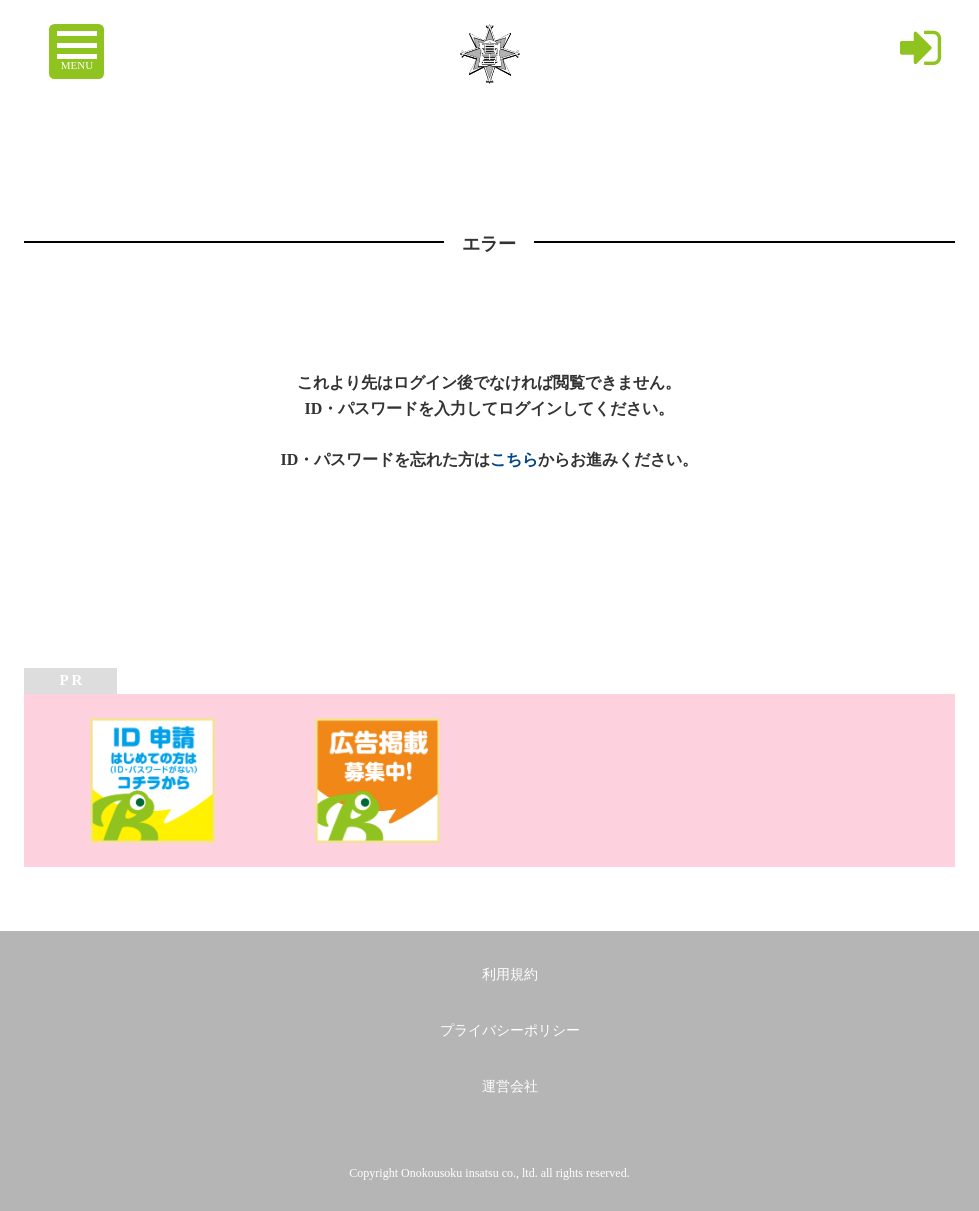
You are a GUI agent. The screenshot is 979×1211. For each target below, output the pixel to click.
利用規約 (510, 974)
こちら (514, 459)
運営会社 (510, 1086)
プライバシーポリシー (510, 1030)
